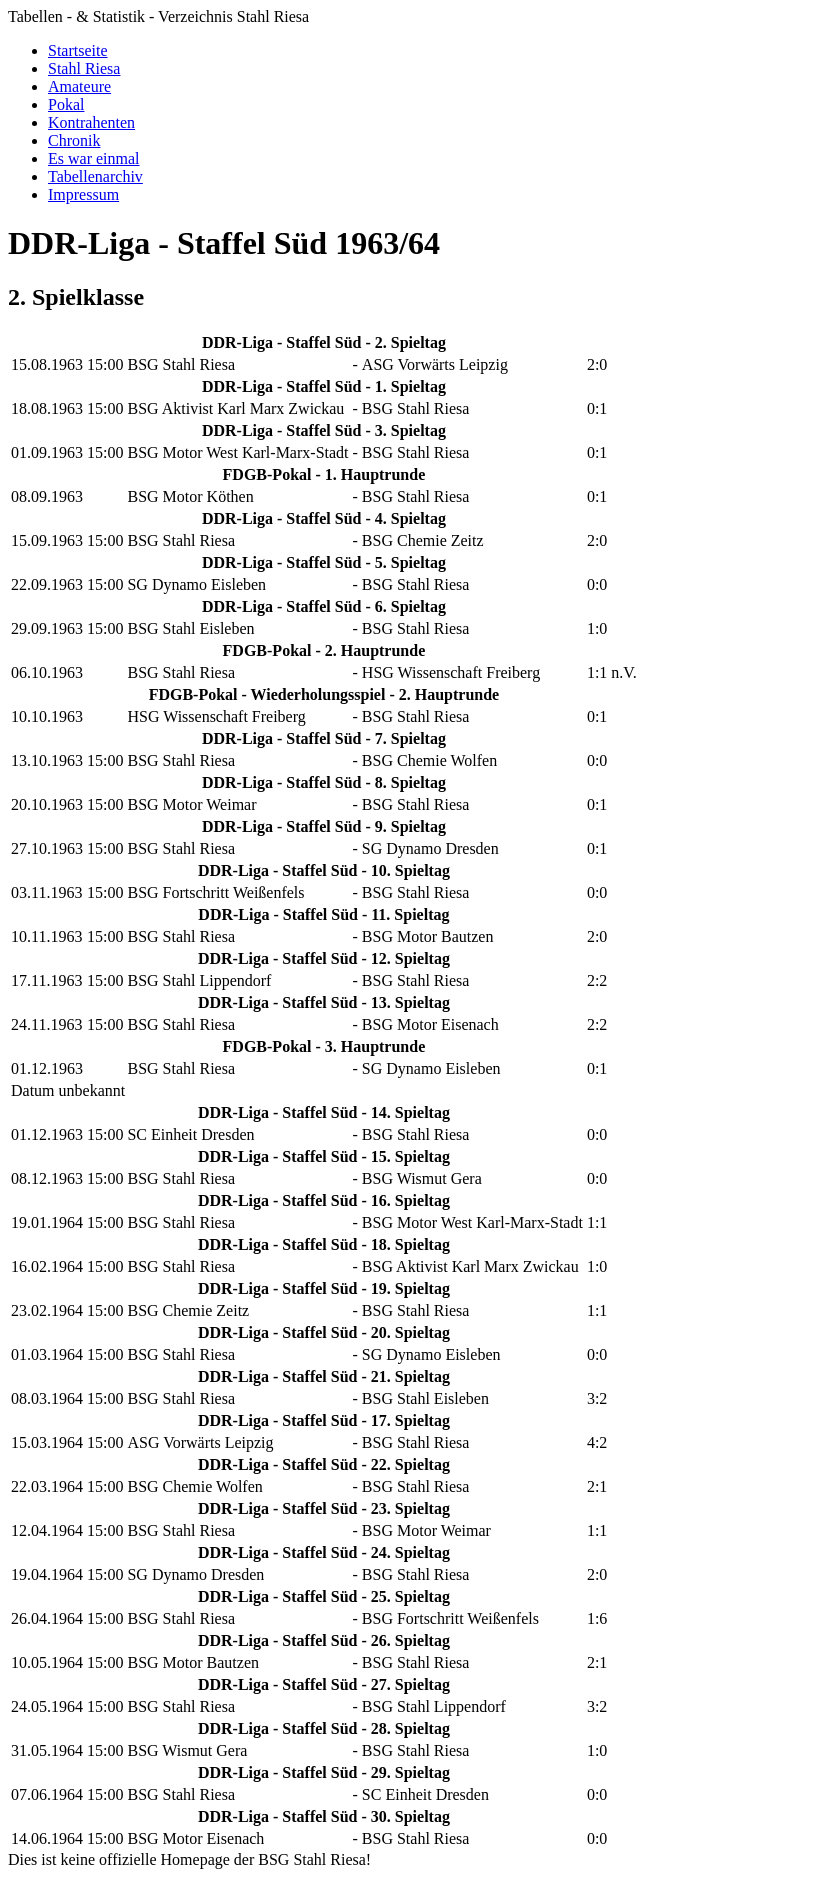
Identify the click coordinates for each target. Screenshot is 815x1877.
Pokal (66, 104)
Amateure (79, 86)
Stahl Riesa (84, 68)
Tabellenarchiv (95, 176)
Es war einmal (94, 158)
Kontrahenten (91, 122)
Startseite (78, 50)
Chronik (74, 140)
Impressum (83, 194)
